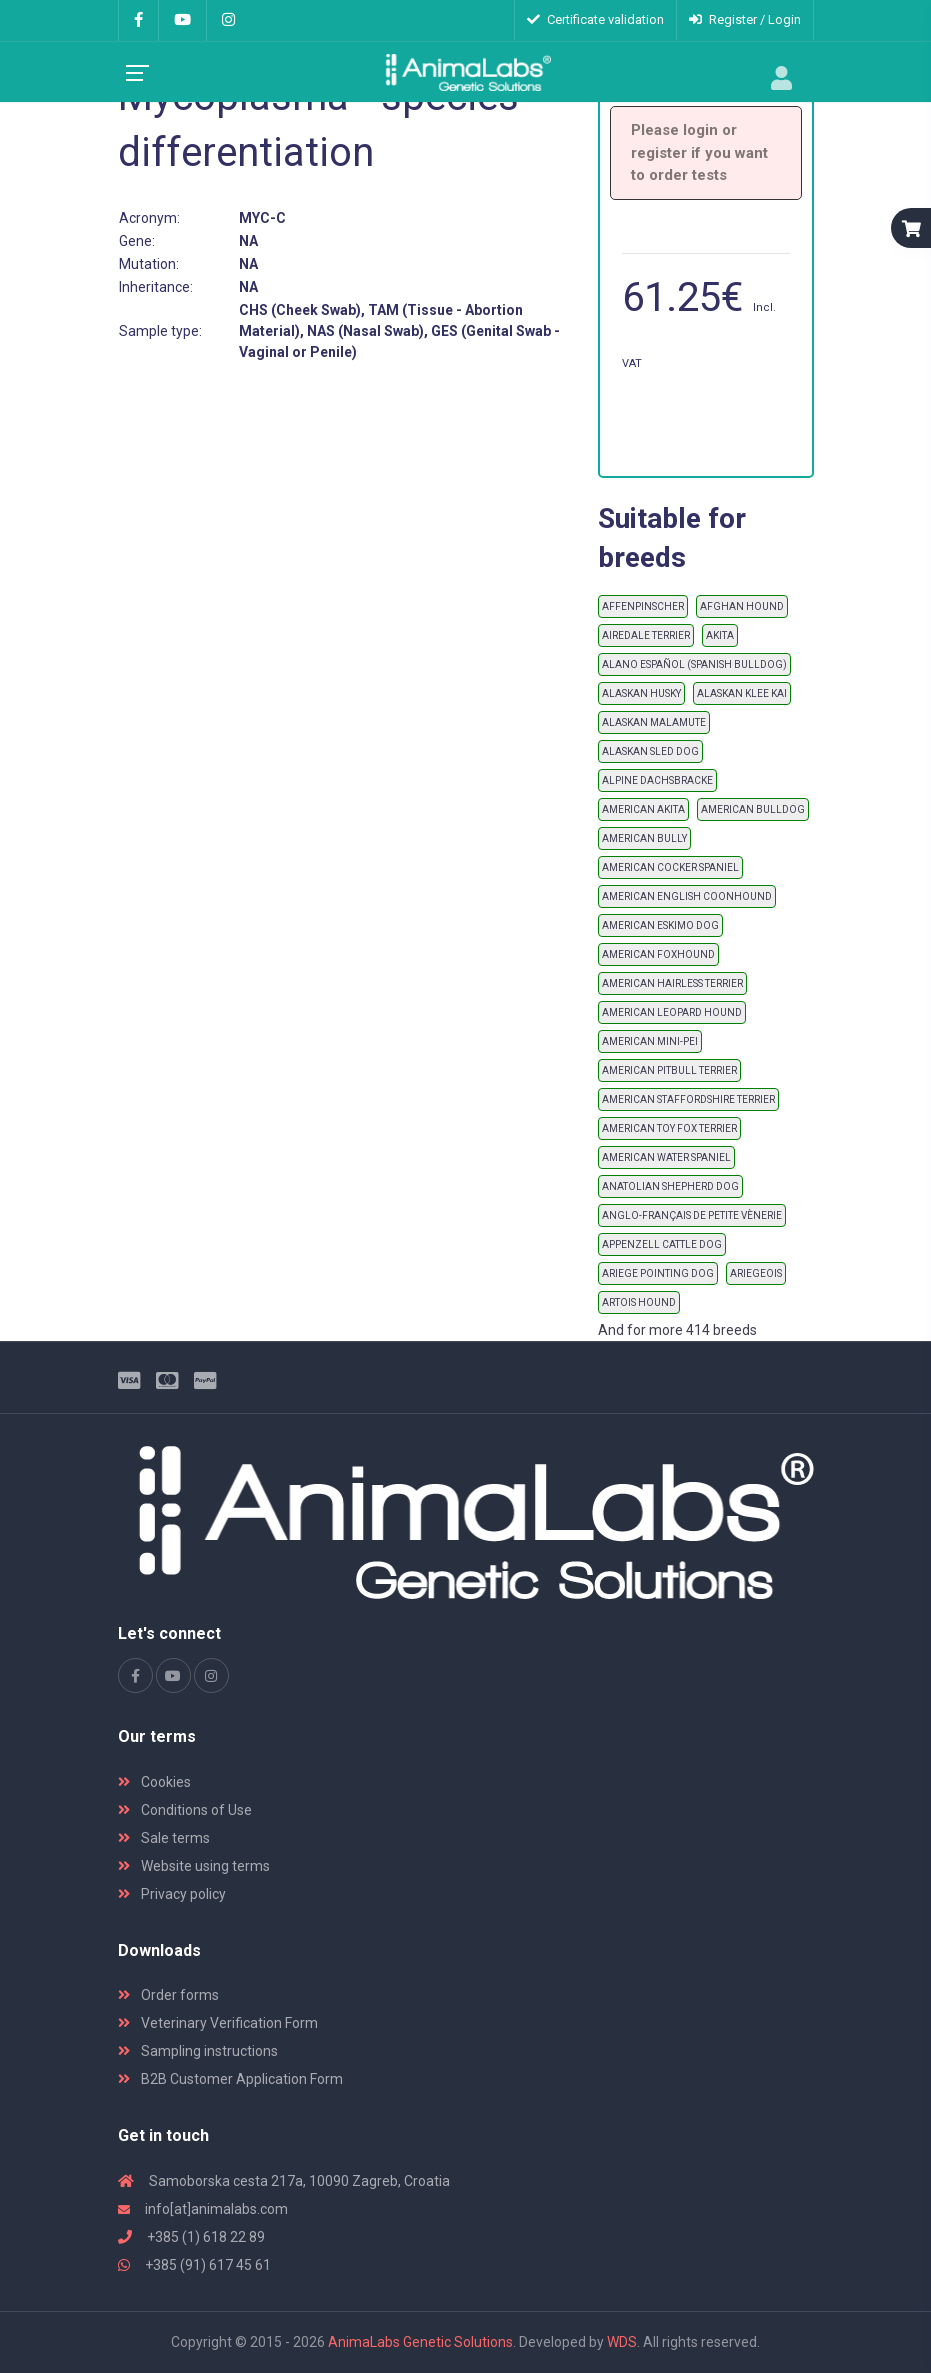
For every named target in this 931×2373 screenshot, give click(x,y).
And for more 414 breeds (677, 1330)
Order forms (168, 1995)
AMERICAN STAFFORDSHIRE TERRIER (688, 1099)
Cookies (154, 1782)
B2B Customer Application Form (230, 2079)
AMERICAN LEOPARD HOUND (672, 1012)
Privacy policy (172, 1894)
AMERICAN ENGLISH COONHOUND (687, 896)
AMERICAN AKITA (643, 809)
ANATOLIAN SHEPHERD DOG (670, 1186)
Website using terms (194, 1866)
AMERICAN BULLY (644, 838)
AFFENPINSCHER (643, 606)
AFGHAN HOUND (742, 606)
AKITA (720, 635)
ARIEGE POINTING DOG (658, 1273)
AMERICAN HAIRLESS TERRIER (672, 983)
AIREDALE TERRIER (646, 635)
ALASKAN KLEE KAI (742, 693)
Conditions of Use (185, 1810)
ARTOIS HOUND (639, 1302)
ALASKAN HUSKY (641, 693)
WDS (622, 2342)
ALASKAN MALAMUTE (654, 722)
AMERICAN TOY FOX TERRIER (669, 1128)
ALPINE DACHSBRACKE (657, 780)
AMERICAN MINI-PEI (650, 1041)
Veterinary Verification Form (218, 2023)
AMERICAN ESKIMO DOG (660, 925)
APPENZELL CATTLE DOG (662, 1244)
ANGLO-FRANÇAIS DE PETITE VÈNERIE (692, 1215)
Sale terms (164, 1838)
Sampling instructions (198, 2051)
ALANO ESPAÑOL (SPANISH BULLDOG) (694, 664)
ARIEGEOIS (756, 1273)
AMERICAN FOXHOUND (658, 954)
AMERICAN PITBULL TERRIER (669, 1070)
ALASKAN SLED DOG (650, 751)
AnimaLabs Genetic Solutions (420, 2342)
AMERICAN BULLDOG (753, 809)
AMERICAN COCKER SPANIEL (670, 867)
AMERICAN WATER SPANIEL (666, 1157)
